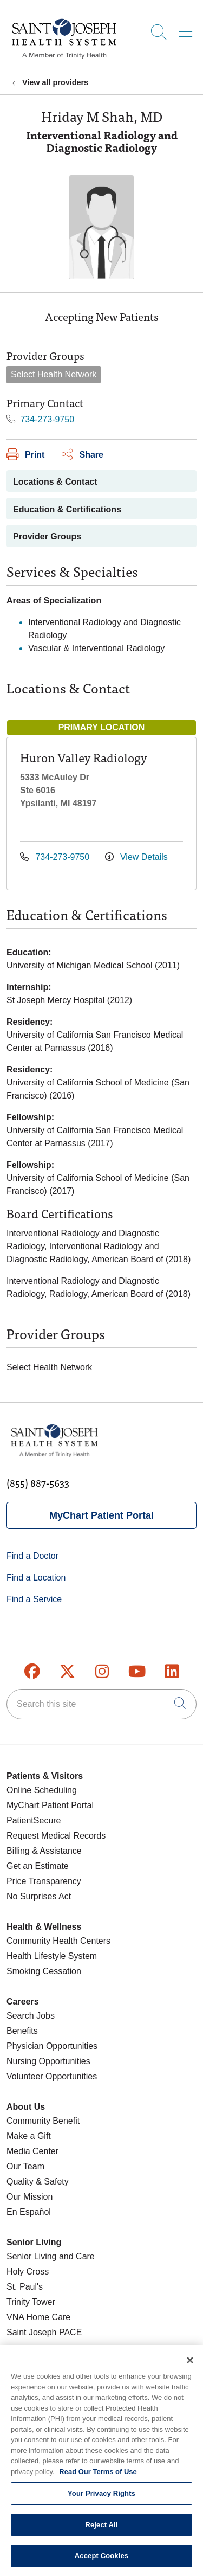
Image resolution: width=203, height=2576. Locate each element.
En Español (28, 2212)
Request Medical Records (56, 1835)
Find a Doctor (32, 1555)
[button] (188, 28)
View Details (136, 857)
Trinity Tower (30, 2302)
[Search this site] (101, 1704)
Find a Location (36, 1577)
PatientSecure (33, 1820)
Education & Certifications (67, 509)
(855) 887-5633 (37, 1483)
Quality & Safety (37, 2181)
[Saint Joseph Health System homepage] (63, 59)
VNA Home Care (38, 2317)
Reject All (101, 2531)
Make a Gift (28, 2136)
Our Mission (29, 2196)
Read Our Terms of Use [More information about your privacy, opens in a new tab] (98, 2478)
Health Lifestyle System (51, 1956)
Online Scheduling (41, 1790)
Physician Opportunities (51, 2046)
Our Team (25, 2166)
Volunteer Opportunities (51, 2076)
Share (82, 454)
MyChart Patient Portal (101, 1515)
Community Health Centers (58, 1940)
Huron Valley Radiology (83, 757)
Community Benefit (43, 2120)
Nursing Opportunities (48, 2061)
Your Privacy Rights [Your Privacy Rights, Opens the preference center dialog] (101, 2500)
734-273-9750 (40, 419)
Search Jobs (30, 2015)
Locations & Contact (55, 481)
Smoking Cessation (43, 1971)
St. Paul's (24, 2286)
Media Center (32, 2151)
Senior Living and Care (50, 2256)
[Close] (190, 2367)
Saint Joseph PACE (44, 2332)
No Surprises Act (38, 1896)
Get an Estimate (37, 1866)
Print (25, 454)
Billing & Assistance (44, 1850)
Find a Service (34, 1599)
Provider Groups (47, 536)
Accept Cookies (101, 2562)
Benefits (22, 2030)
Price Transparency (43, 1881)
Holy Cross (27, 2271)
